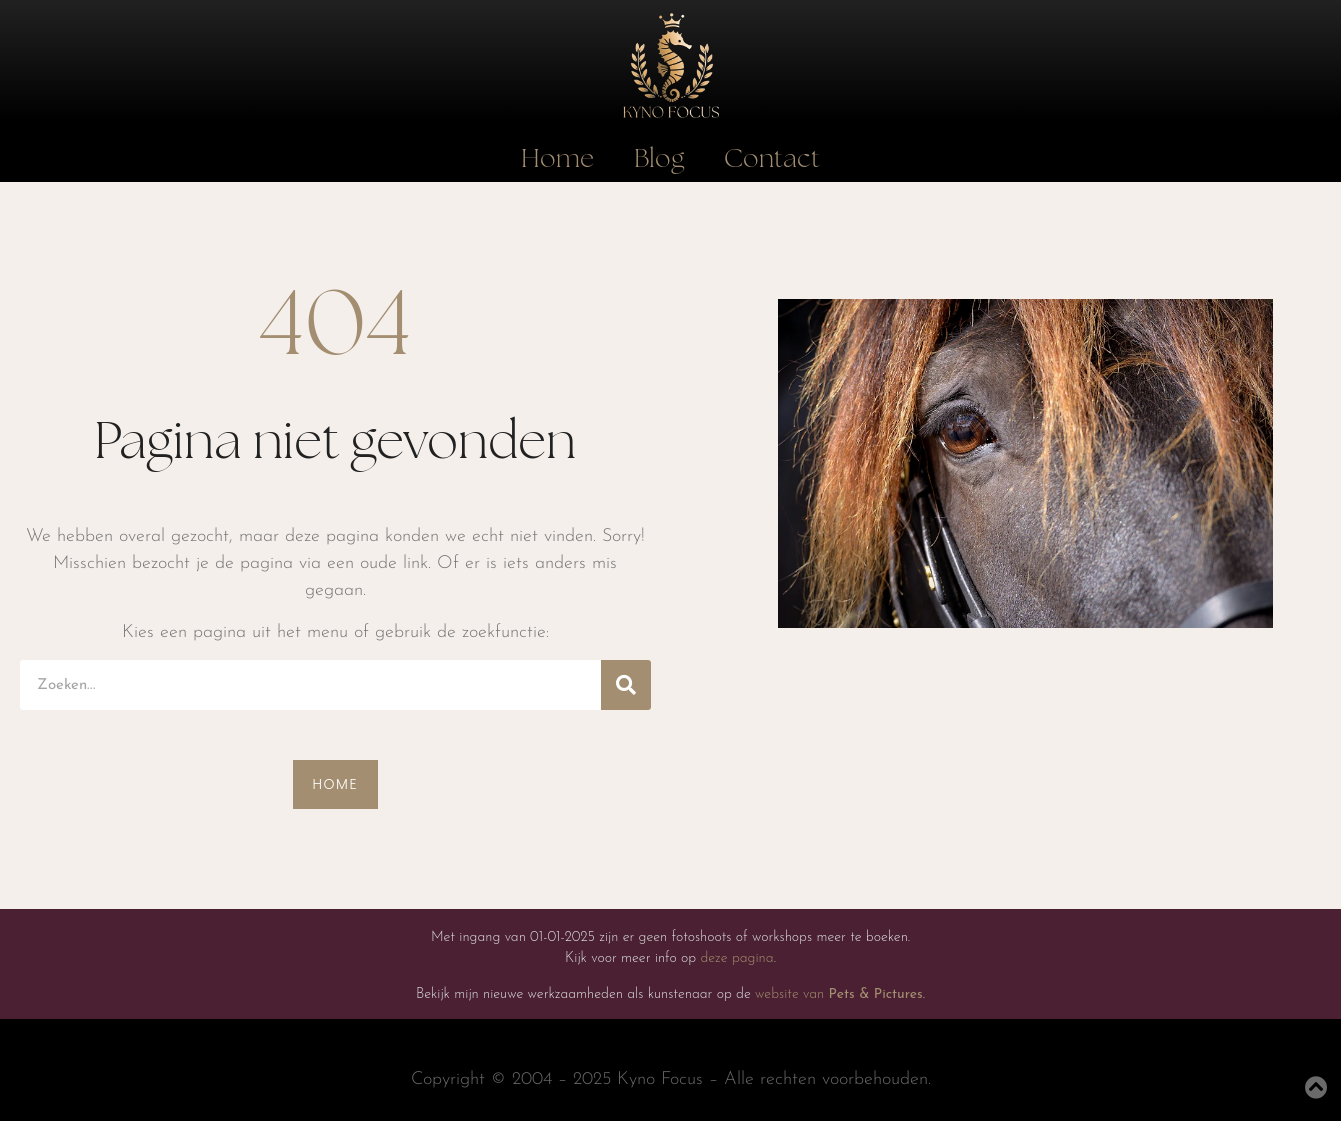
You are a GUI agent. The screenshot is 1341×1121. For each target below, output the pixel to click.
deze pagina (736, 958)
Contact (772, 159)
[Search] (626, 685)
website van (839, 994)
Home (557, 159)
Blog (659, 159)
